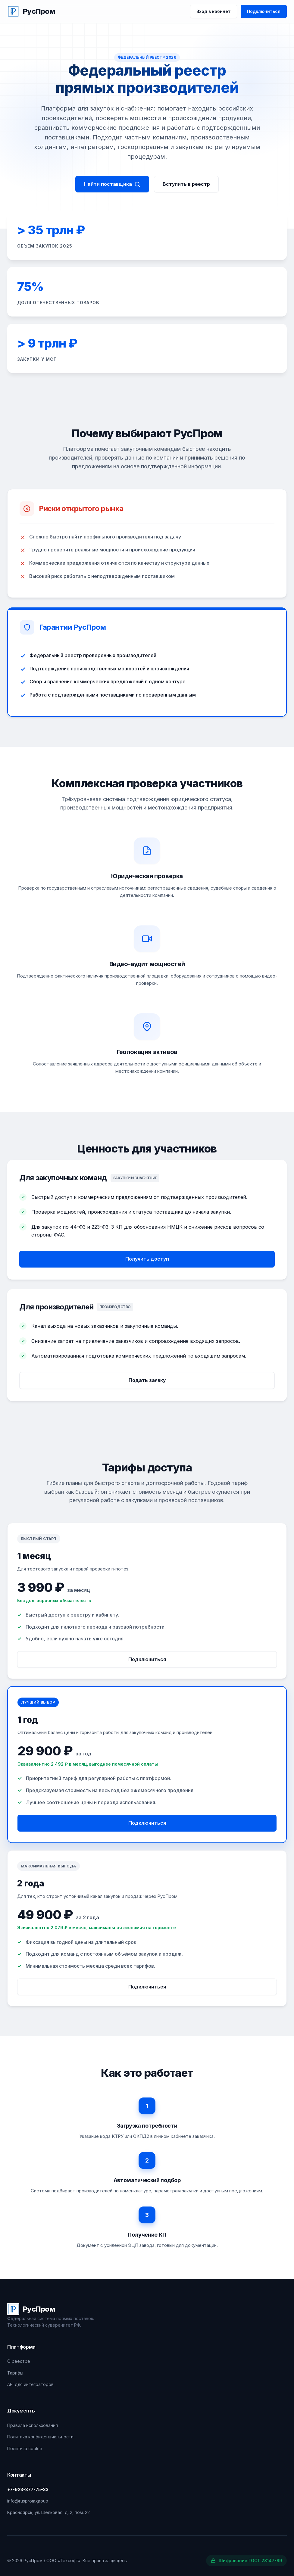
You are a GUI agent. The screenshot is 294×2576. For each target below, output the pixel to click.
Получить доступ (147, 1264)
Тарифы (15, 2372)
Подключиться (263, 11)
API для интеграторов (30, 2384)
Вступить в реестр (186, 184)
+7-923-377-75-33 (27, 2489)
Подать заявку (147, 1385)
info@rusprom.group (27, 2500)
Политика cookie (24, 2448)
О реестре (18, 2361)
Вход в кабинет (213, 11)
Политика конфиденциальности (40, 2436)
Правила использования (32, 2425)
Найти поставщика (112, 184)
